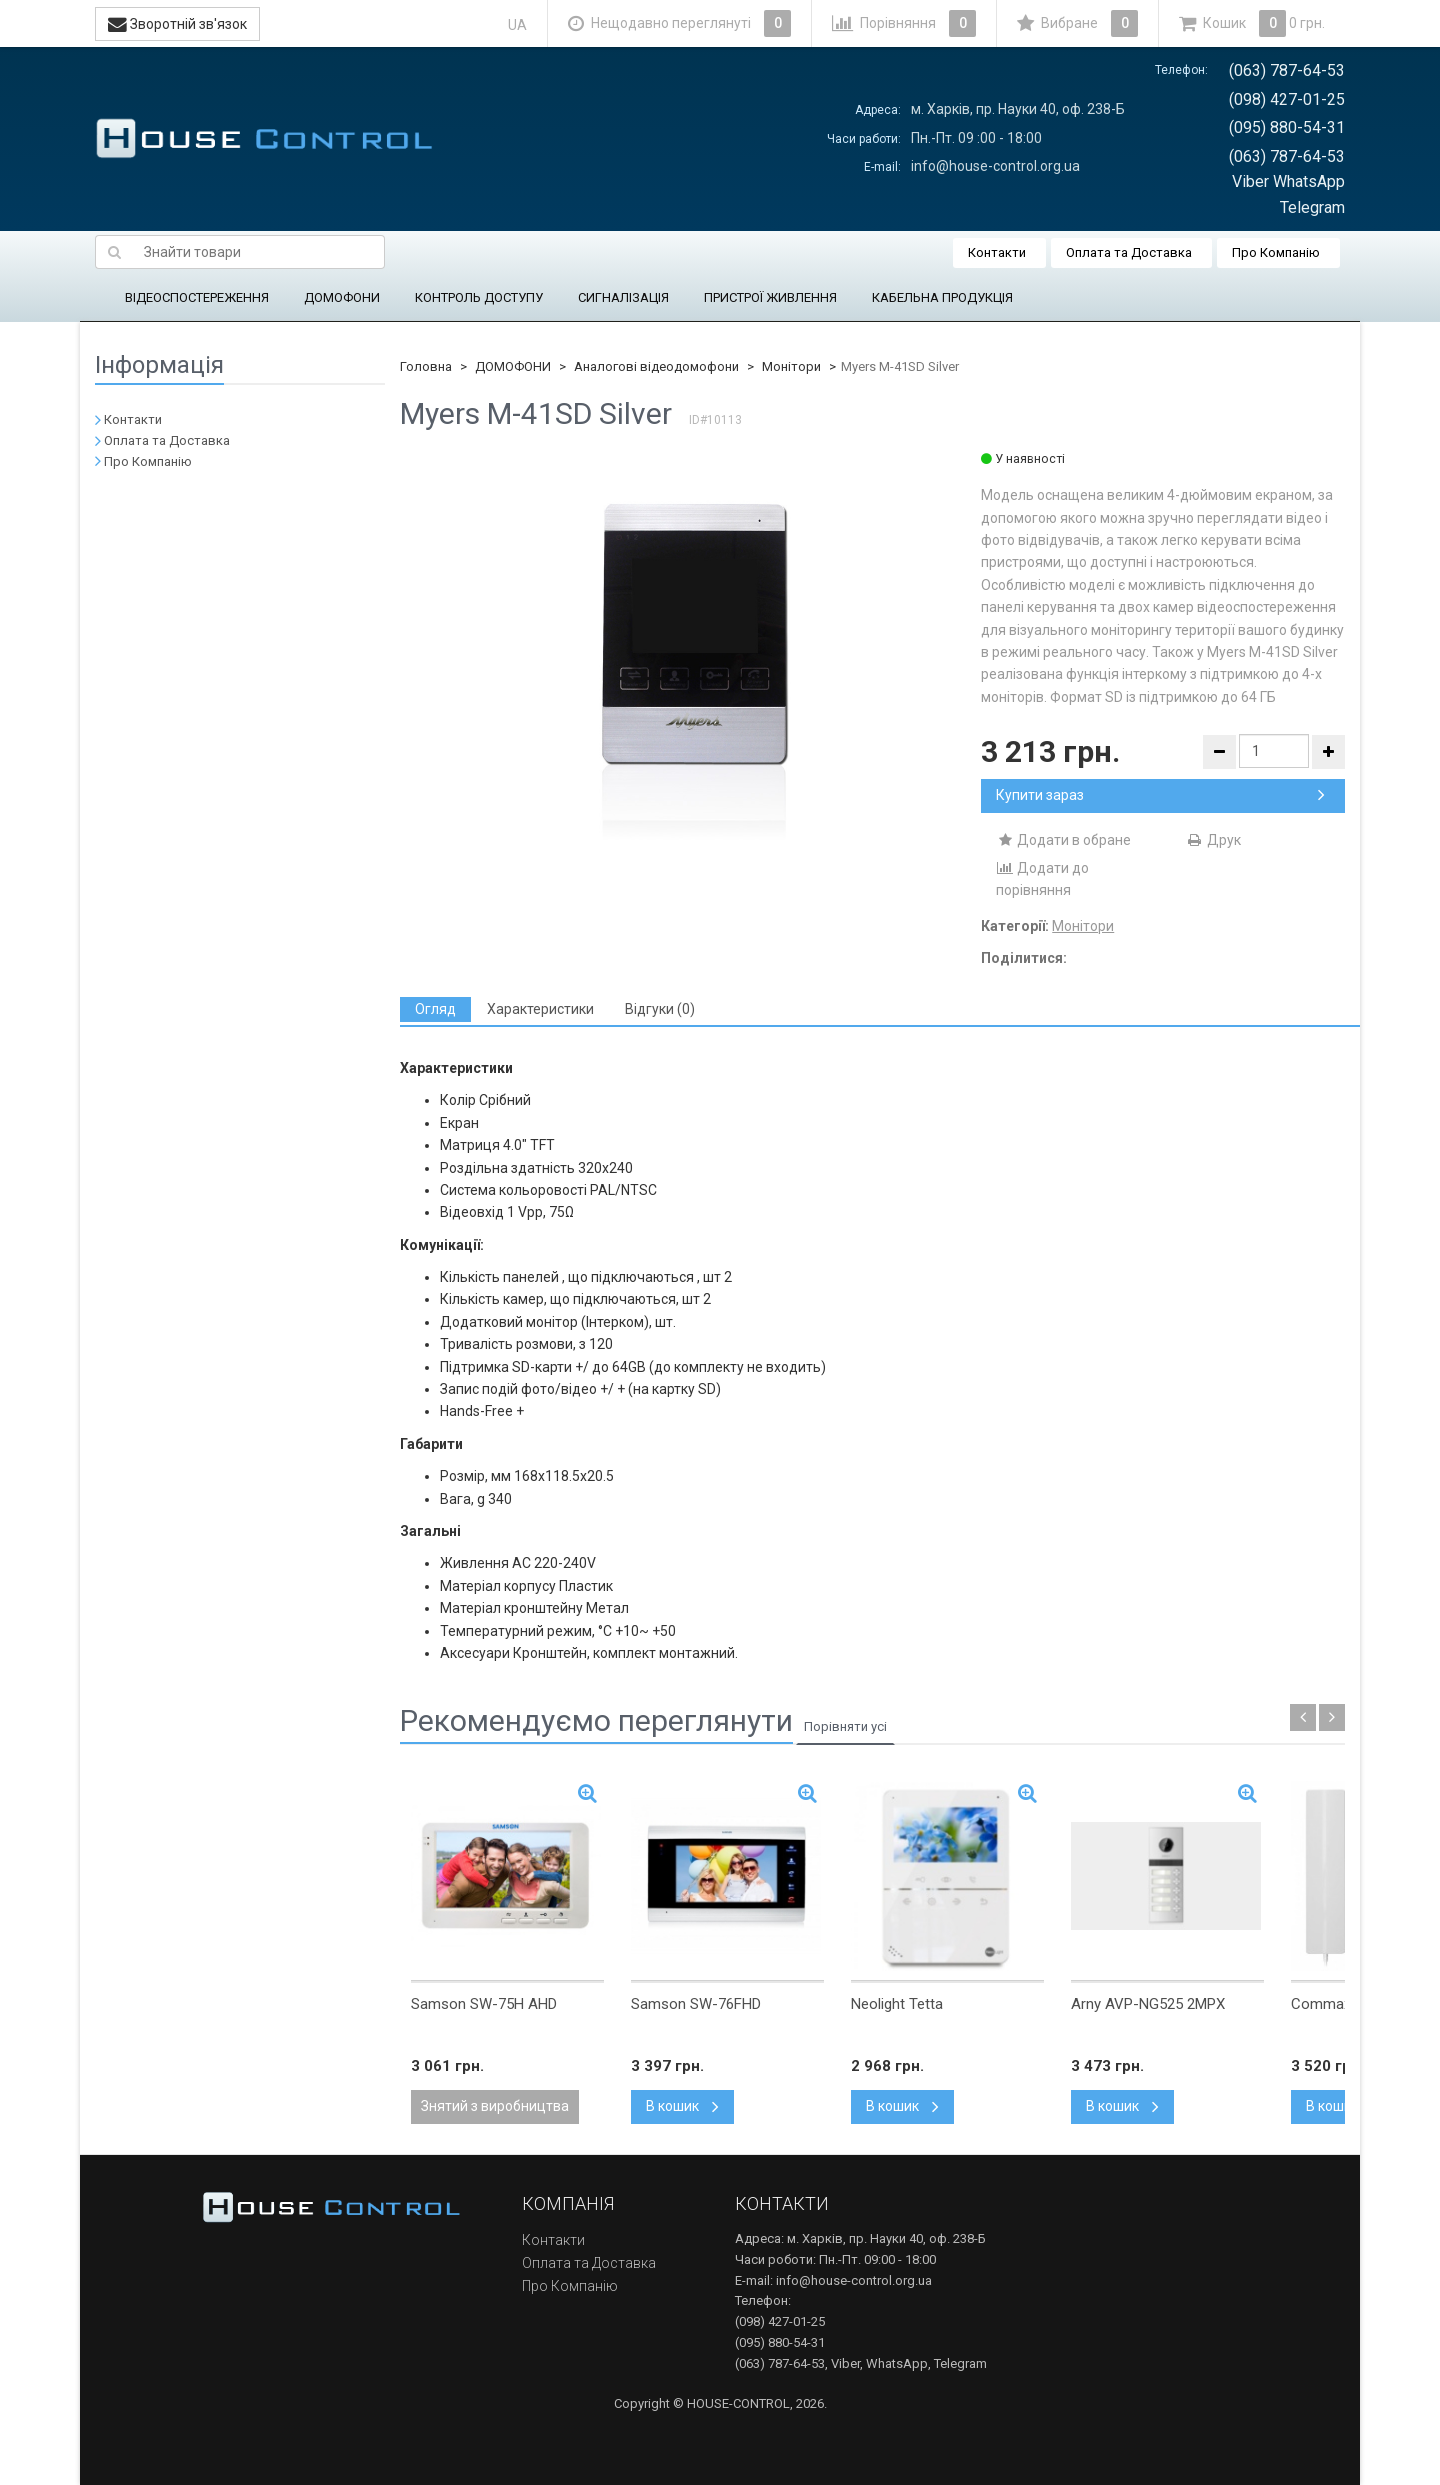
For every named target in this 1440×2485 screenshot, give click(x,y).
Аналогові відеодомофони (656, 366)
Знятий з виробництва (495, 2106)
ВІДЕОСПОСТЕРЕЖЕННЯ (197, 297)
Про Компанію (1276, 252)
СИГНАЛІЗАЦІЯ (623, 297)
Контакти (997, 252)
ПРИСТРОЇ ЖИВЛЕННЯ (770, 297)
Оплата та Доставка (1129, 252)
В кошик (682, 2106)
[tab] (435, 1009)
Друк (1213, 840)
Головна (426, 366)
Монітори (791, 366)
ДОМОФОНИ (342, 297)
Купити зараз (1160, 795)
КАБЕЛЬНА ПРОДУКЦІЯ (942, 297)
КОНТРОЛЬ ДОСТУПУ (479, 297)
